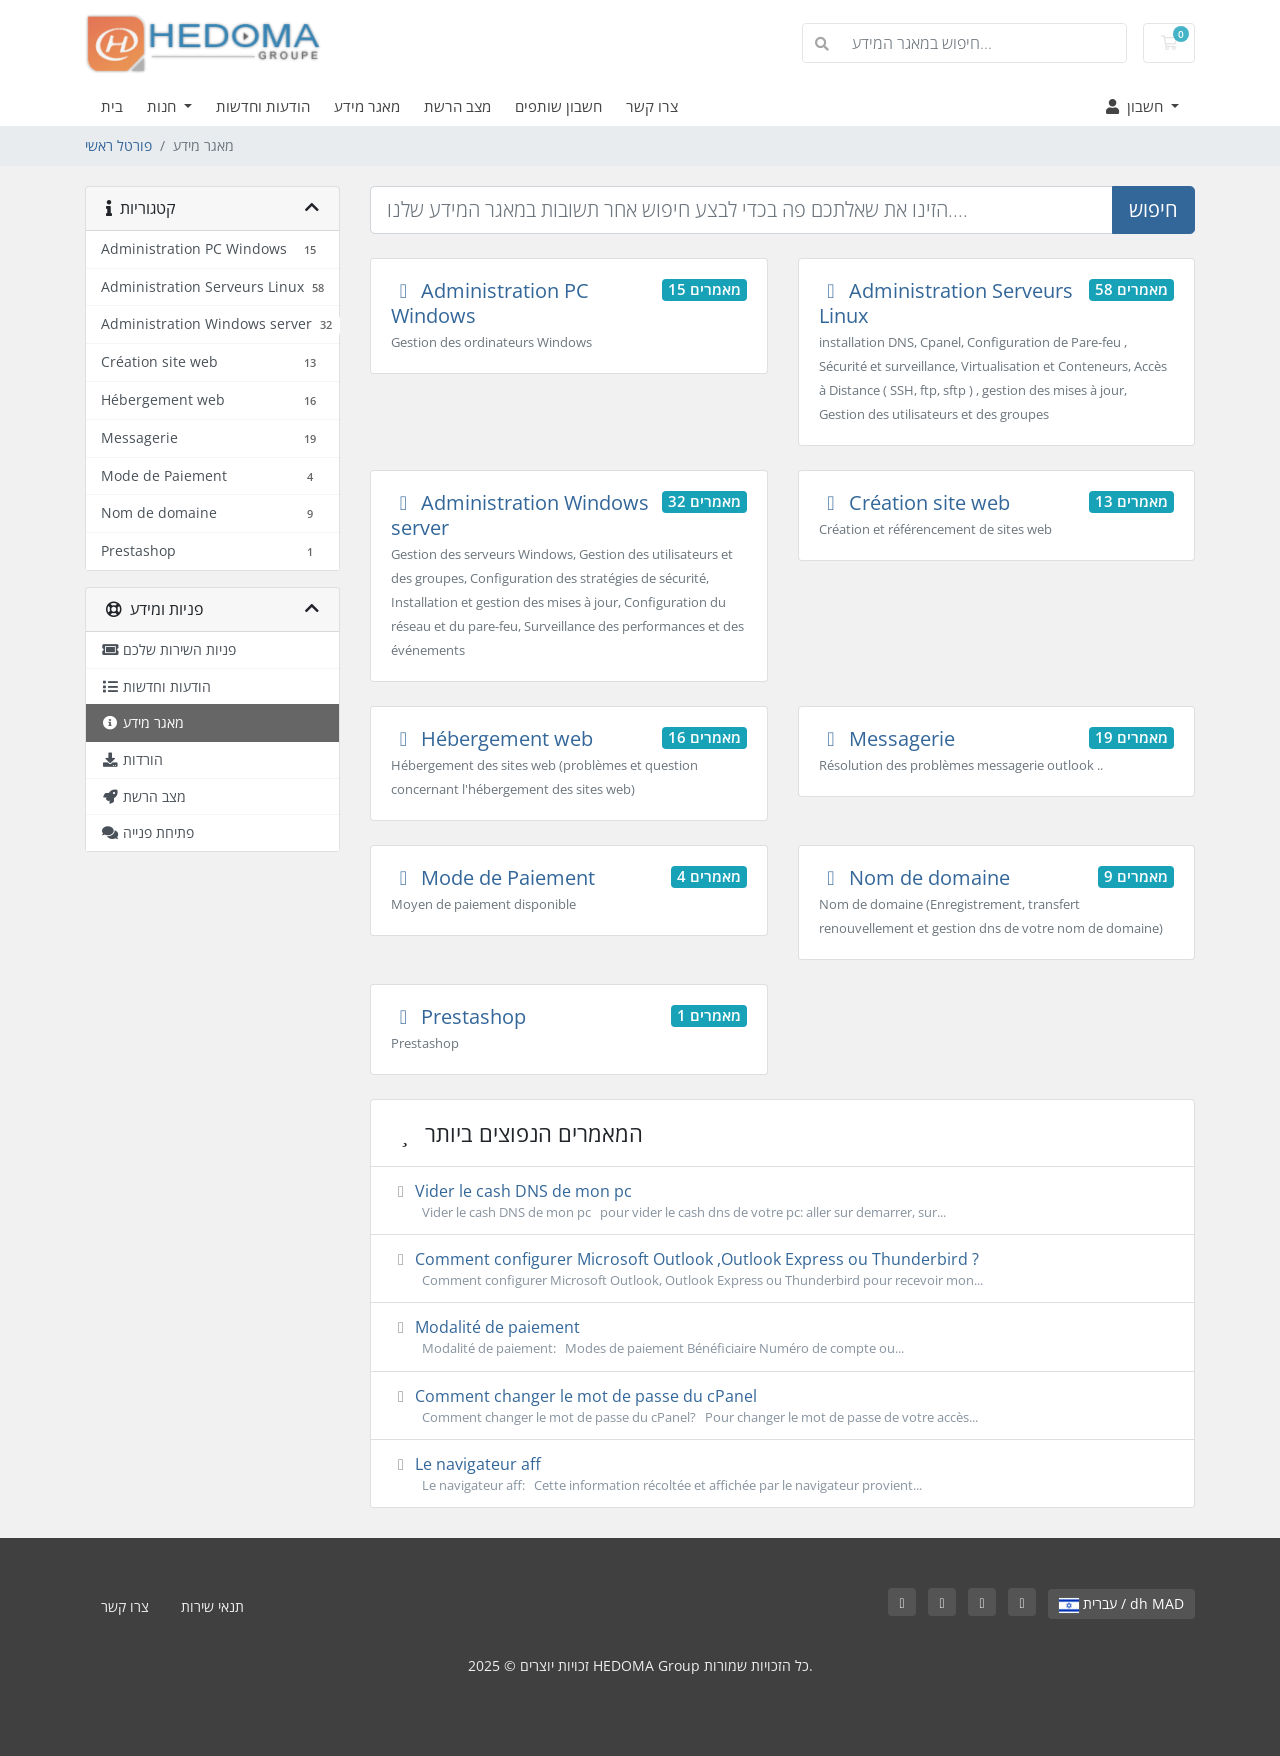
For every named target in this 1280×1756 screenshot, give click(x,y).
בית (112, 106)
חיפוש (1153, 209)
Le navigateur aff (782, 1474)
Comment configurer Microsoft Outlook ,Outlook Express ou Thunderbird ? (782, 1269)
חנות (163, 106)
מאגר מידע (367, 106)
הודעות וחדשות (263, 106)
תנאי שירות (212, 1606)
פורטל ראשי (118, 145)
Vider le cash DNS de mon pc (782, 1201)
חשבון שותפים (558, 106)
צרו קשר (652, 106)
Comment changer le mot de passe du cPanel (782, 1406)
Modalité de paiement (782, 1337)
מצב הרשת (457, 106)
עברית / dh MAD (1121, 1603)
